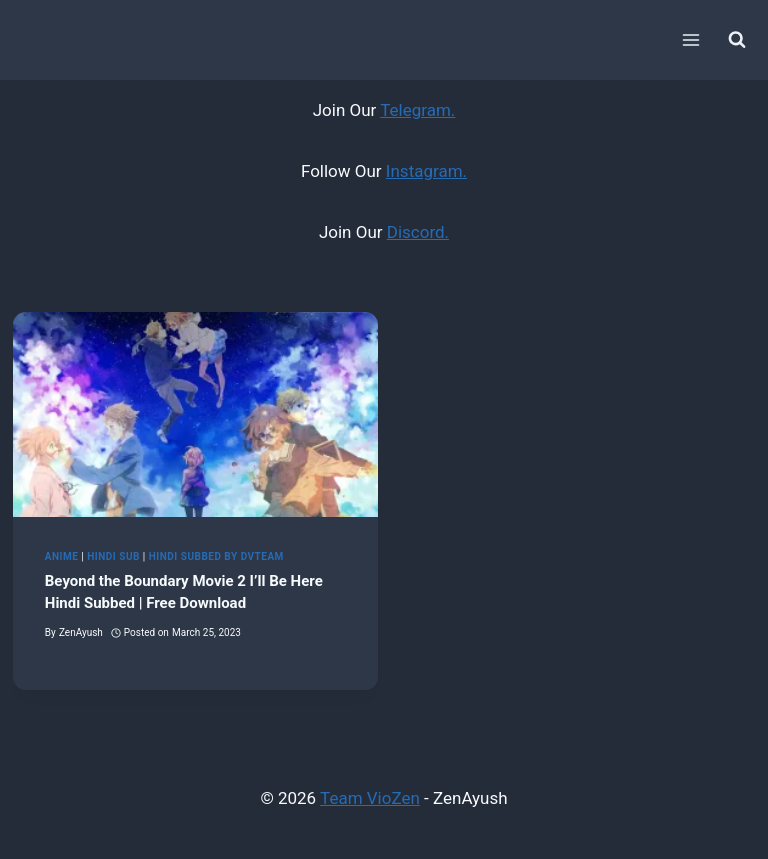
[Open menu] (690, 39)
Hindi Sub (113, 556)
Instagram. (426, 171)
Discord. (418, 232)
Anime (62, 556)
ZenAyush (81, 632)
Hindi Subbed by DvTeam (216, 556)
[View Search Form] (737, 40)
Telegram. (417, 110)
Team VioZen (370, 798)
